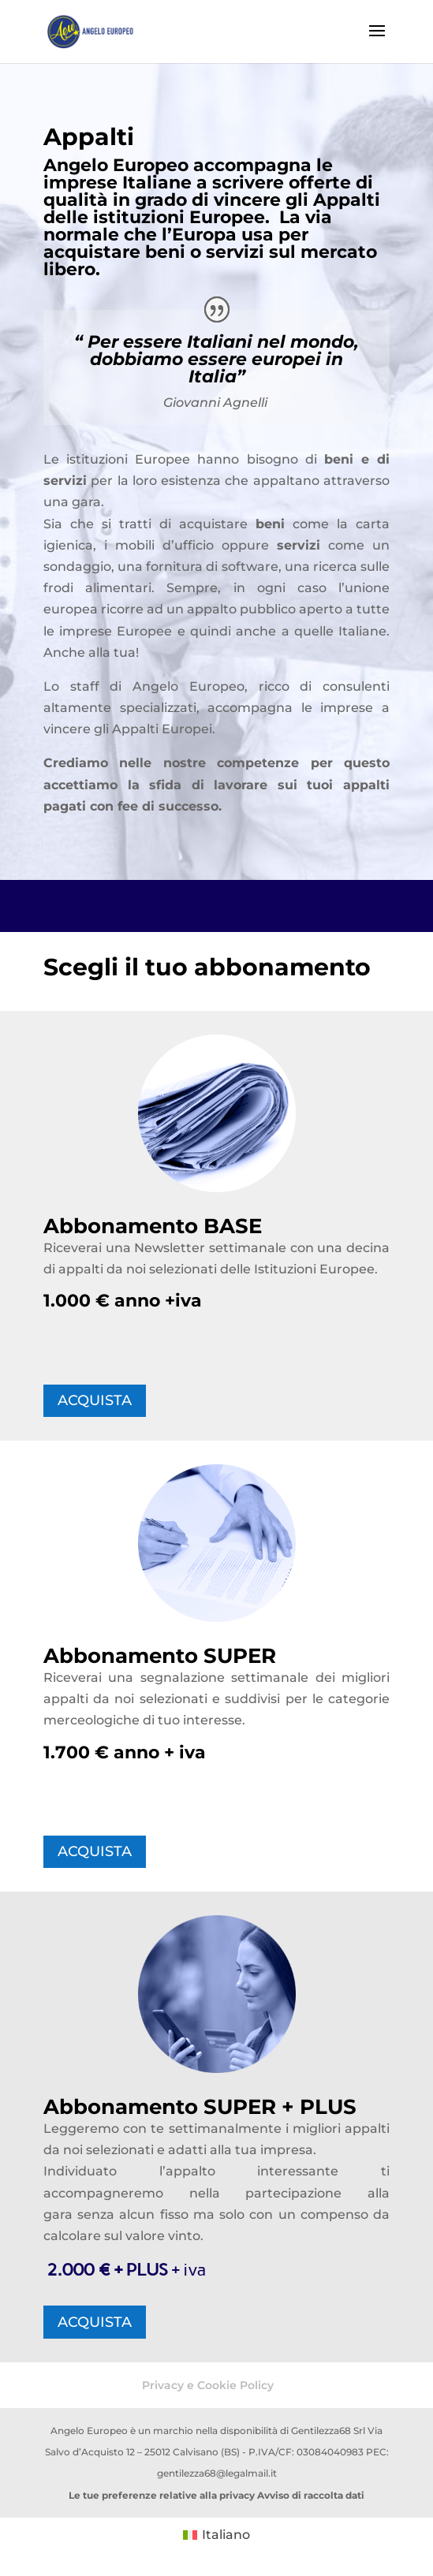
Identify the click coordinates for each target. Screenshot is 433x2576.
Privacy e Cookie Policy (208, 2385)
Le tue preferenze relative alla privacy (162, 2495)
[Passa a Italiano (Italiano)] (216, 2536)
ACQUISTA (95, 1400)
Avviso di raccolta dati (310, 2495)
